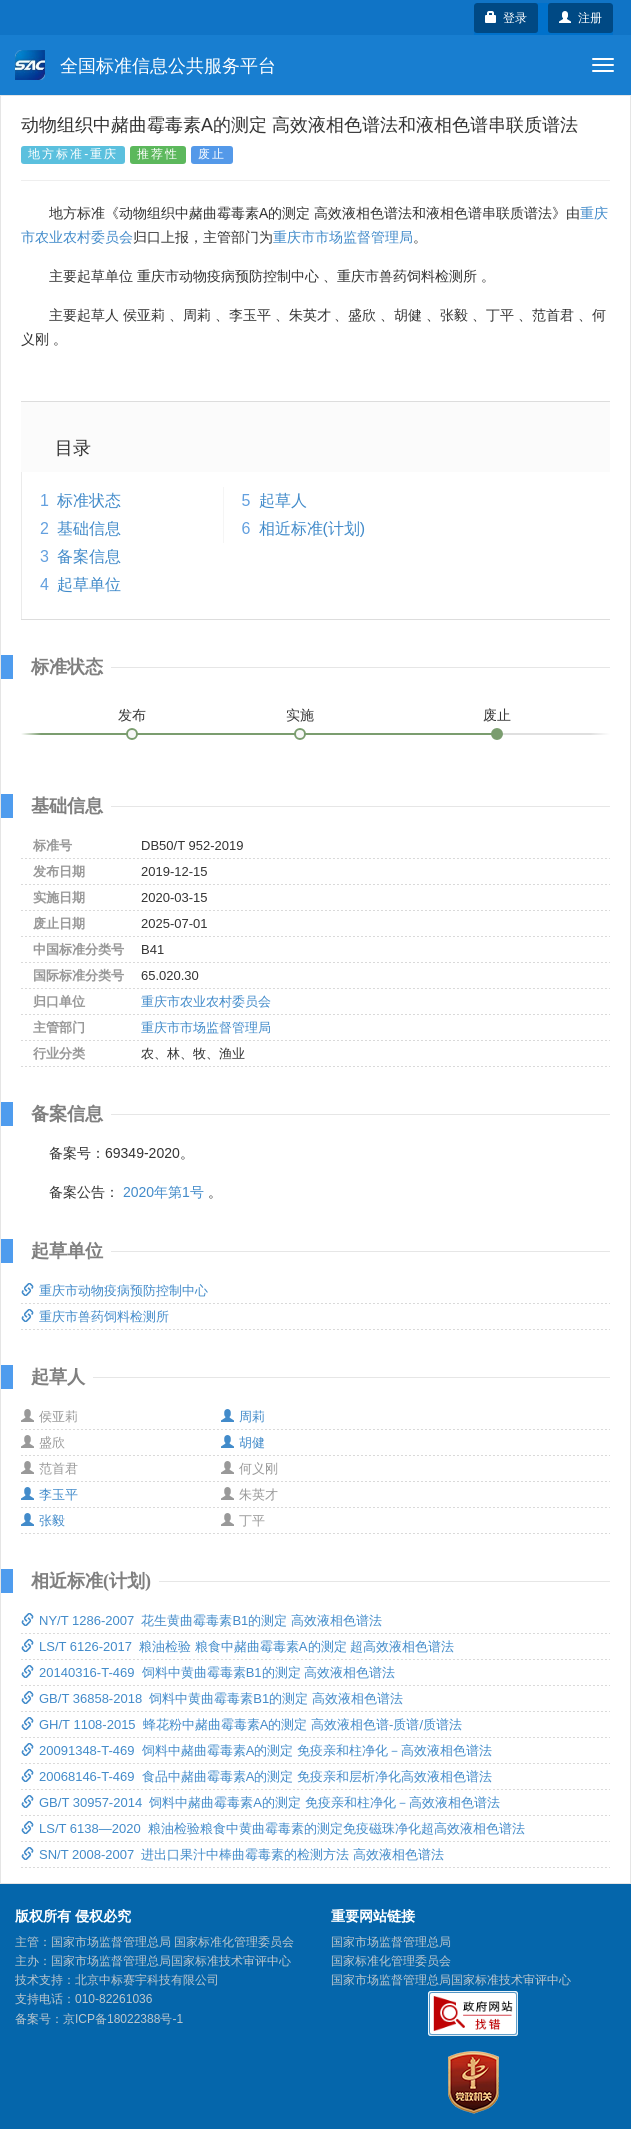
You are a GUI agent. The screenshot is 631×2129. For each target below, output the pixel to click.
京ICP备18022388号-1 (123, 2019)
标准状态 (89, 500)
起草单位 (89, 584)
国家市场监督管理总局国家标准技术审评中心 (451, 1980)
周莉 (243, 1416)
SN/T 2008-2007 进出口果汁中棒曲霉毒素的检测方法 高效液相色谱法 (232, 1854)
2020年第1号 (163, 1192)
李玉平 (49, 1494)
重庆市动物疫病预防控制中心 (114, 1290)
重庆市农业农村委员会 (206, 1001)
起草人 (283, 500)
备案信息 (89, 556)
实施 (300, 715)
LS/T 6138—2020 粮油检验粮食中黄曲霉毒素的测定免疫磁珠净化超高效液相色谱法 (273, 1828)
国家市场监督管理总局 (391, 1942)
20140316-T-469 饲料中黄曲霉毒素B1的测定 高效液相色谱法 (208, 1672)
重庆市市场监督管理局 (343, 237)
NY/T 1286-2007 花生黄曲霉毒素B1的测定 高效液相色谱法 (201, 1620)
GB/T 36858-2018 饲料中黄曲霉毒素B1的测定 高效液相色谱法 (212, 1698)
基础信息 (89, 528)
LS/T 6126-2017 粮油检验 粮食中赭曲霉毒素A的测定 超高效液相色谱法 (237, 1646)
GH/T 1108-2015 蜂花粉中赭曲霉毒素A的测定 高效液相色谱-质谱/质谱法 (241, 1724)
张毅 (43, 1520)
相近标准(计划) (312, 528)
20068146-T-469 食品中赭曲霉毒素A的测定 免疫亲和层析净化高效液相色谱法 (256, 1776)
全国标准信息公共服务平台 (145, 65)
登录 (506, 18)
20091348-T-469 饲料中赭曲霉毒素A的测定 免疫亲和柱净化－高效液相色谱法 (256, 1750)
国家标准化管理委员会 (391, 1961)
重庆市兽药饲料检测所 (95, 1316)
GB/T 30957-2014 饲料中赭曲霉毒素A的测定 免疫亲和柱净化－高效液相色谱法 (260, 1802)
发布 (132, 715)
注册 (580, 18)
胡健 (243, 1442)
